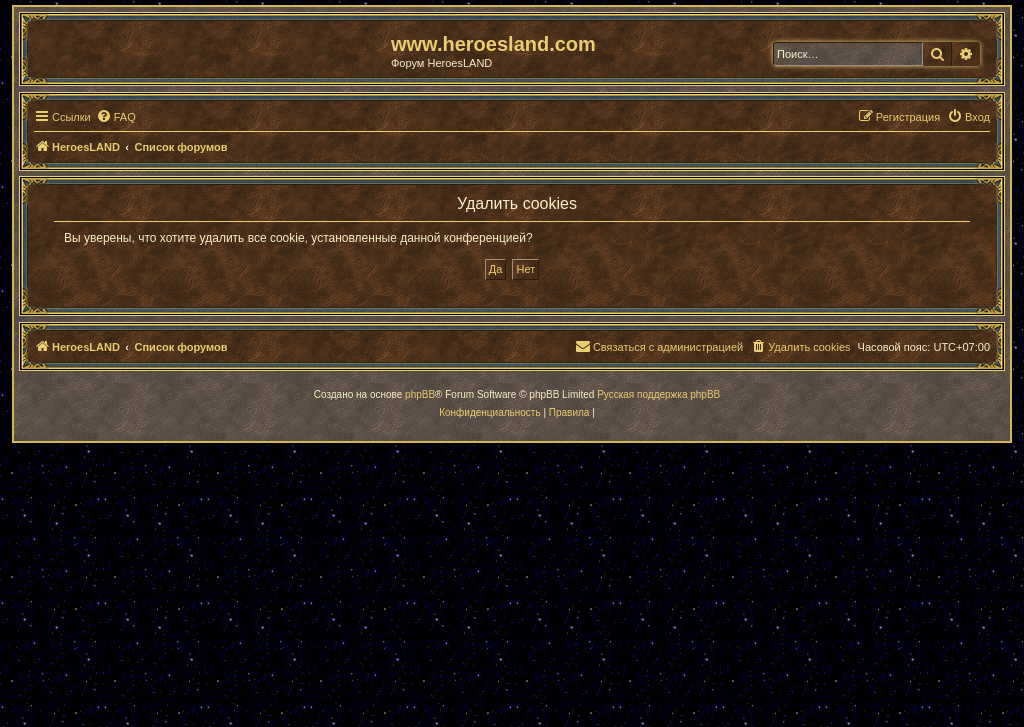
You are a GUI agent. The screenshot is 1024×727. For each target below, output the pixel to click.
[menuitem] (116, 117)
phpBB (420, 394)
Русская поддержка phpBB (658, 394)
